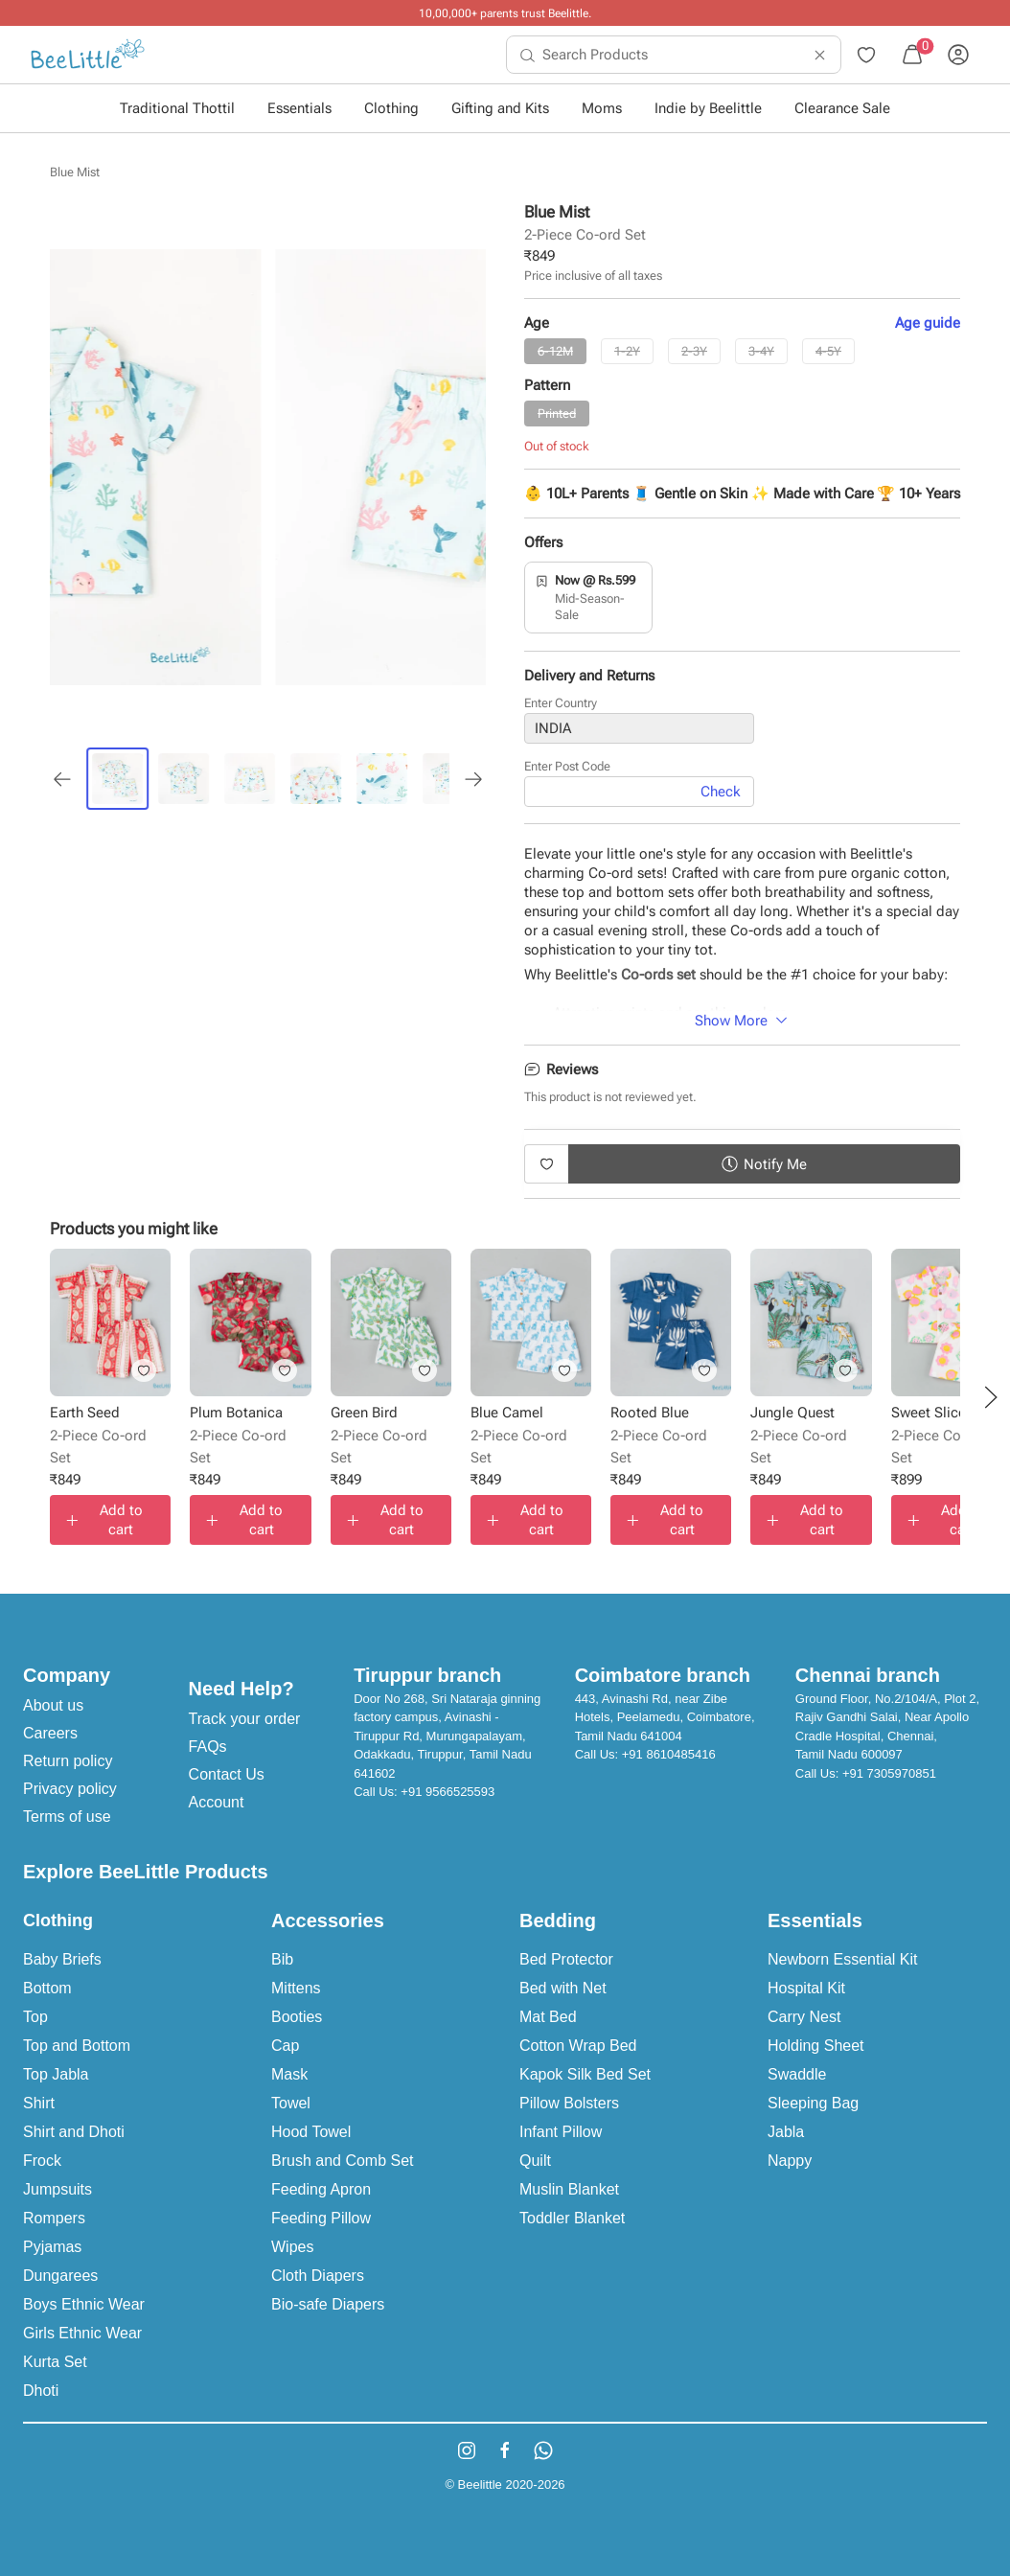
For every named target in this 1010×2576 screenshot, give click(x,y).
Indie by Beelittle (708, 108)
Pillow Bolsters (569, 2103)
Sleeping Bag (813, 2103)
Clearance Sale (842, 108)
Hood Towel (311, 2132)
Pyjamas (52, 2247)
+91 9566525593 (447, 1791)
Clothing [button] (391, 108)
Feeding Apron (321, 2189)
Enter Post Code (567, 766)
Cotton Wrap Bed (577, 2045)
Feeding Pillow (321, 2218)
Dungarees (60, 2275)
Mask (289, 2074)
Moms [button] (602, 108)
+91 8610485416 (669, 1754)
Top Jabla (56, 2074)
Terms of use (67, 1816)
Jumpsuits (57, 2189)
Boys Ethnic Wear (84, 2304)
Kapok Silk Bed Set (585, 2074)
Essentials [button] (299, 108)
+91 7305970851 (889, 1773)
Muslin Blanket (569, 2189)
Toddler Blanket (572, 2218)
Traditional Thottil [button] (177, 108)
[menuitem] (88, 54)
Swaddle (797, 2074)
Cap (285, 2045)
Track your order (245, 1719)
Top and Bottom (76, 2045)
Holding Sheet (816, 2045)
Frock (42, 2160)
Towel (290, 2103)
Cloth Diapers (317, 2275)
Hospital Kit (806, 1988)
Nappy (790, 2160)
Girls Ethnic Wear (82, 2333)
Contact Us (226, 1774)
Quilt (535, 2160)
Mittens (296, 1988)
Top (35, 2017)
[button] (991, 1397)
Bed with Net (563, 1988)
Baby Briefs (62, 1959)
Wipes (292, 2247)
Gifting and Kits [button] (500, 108)
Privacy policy (70, 1789)
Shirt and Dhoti (74, 2132)
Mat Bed (548, 2017)
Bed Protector (566, 1959)
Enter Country (560, 703)
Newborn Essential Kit (843, 1959)
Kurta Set (55, 2362)
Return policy (67, 1761)
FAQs (208, 1746)
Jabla (786, 2132)
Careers (50, 1733)
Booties (296, 2017)
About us (53, 1705)
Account (216, 1802)
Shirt (39, 2103)
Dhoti (40, 2390)
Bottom (47, 1988)
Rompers (54, 2218)
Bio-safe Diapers (327, 2304)
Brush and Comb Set (342, 2160)
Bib (282, 1959)
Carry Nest (804, 2017)
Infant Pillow (560, 2132)
